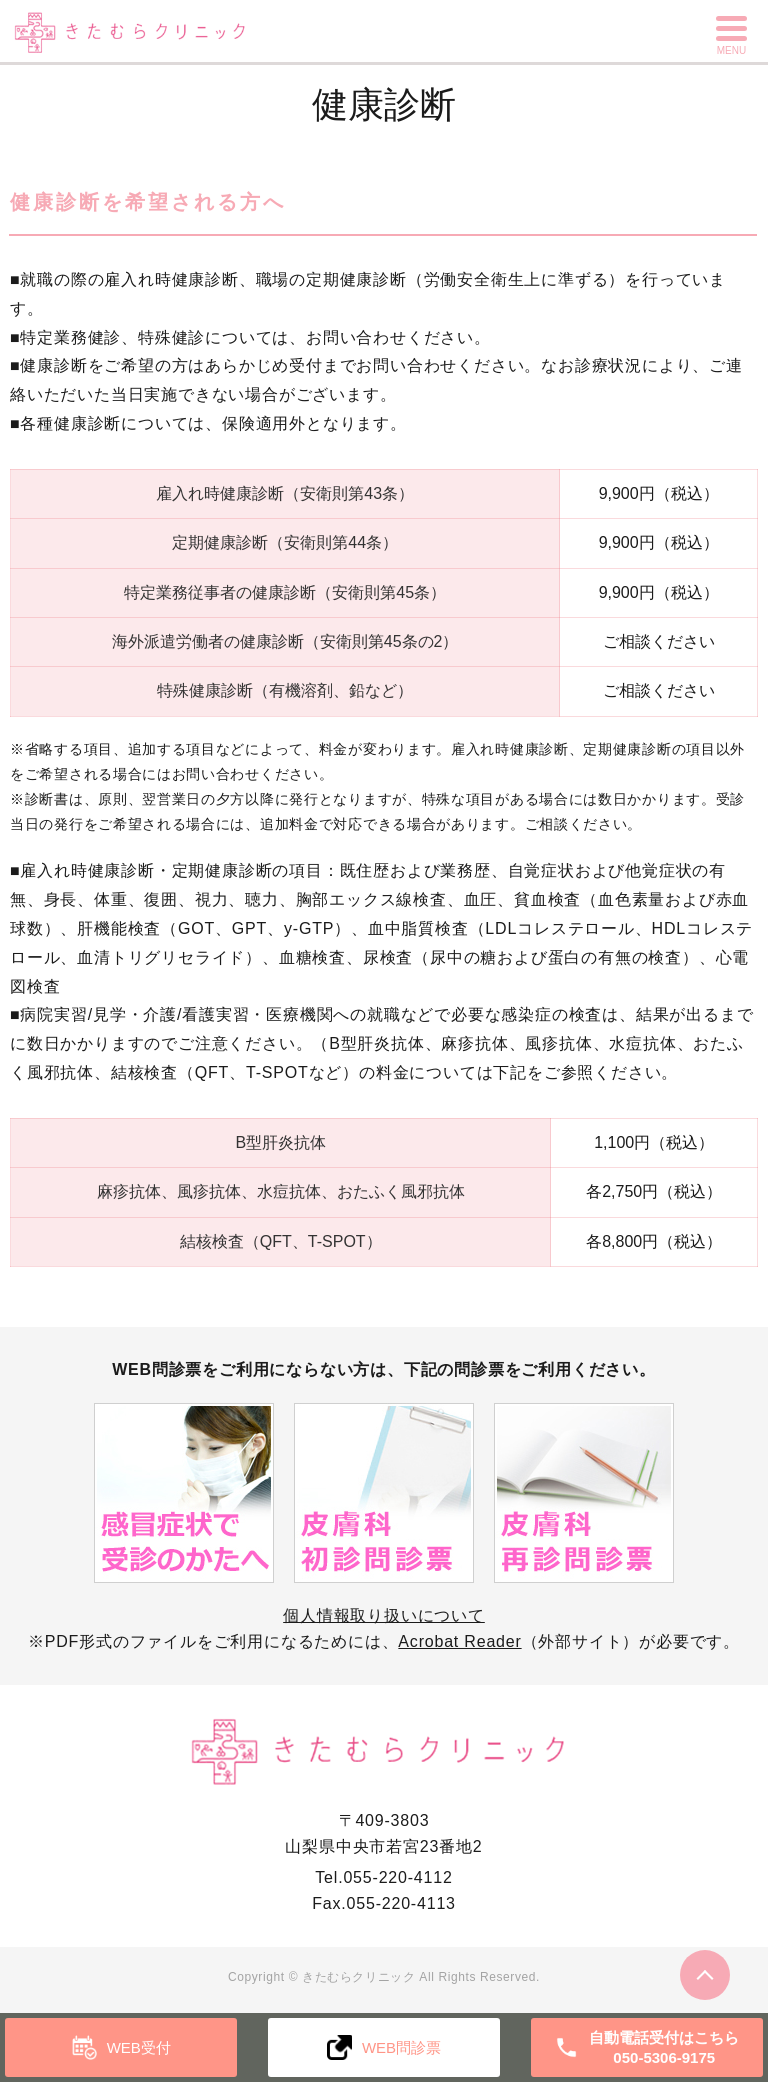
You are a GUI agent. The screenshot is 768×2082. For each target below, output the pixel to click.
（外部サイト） (518, 1641)
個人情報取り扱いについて (384, 1615)
